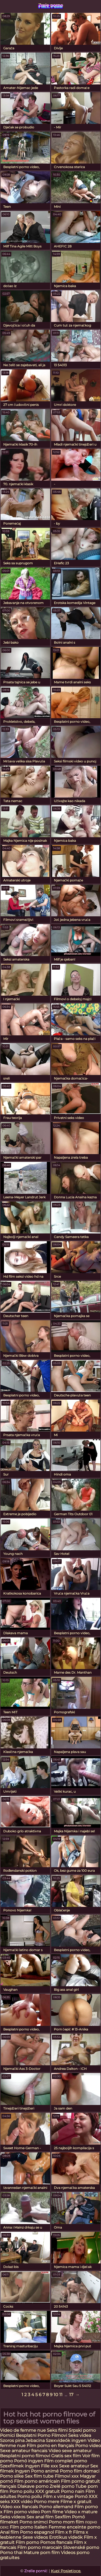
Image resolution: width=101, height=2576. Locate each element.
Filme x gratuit (76, 2501)
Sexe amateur (74, 2465)
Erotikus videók (66, 2537)
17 (71, 2394)
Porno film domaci (79, 2471)
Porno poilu (21, 2491)
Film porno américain (37, 2481)
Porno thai (11, 2552)
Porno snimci (33, 2522)
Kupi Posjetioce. (66, 2570)
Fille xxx (50, 2465)
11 (60, 2394)
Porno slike (12, 2476)
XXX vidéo (22, 2501)
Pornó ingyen (28, 2460)
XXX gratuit (47, 2491)
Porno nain (72, 2491)
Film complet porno (65, 2460)
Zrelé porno (62, 2486)
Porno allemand (56, 2506)
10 (56, 2394)
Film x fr (63, 2532)
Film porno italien (28, 2527)
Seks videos (12, 2516)
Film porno (27, 2542)
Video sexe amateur (70, 2450)
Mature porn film (41, 2552)
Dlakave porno (33, 2486)
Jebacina (35, 2440)
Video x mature (80, 2511)
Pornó (81, 2496)
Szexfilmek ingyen (20, 2465)
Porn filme (52, 2511)
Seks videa (79, 2435)
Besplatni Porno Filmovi (41, 2435)
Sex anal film (40, 2516)
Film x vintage (58, 2496)
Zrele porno (50, 5)
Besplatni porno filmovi (25, 2455)
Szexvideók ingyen (66, 2440)
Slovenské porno (81, 2547)
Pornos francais (56, 2542)
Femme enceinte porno (74, 2527)
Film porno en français (50, 2445)
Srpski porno (82, 2430)
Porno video (88, 2445)
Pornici (7, 2435)
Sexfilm (63, 2516)
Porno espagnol (37, 2532)
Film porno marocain (39, 2547)
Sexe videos (35, 2537)
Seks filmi (58, 2430)
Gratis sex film (66, 2455)
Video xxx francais (19, 2506)
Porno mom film (66, 2522)
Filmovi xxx (67, 2476)
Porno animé (45, 2471)
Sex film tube (39, 2476)
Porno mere (46, 2501)
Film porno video (22, 2511)
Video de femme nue (23, 2430)
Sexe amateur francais (23, 2450)
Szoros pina (12, 2440)
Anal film (9, 2532)
